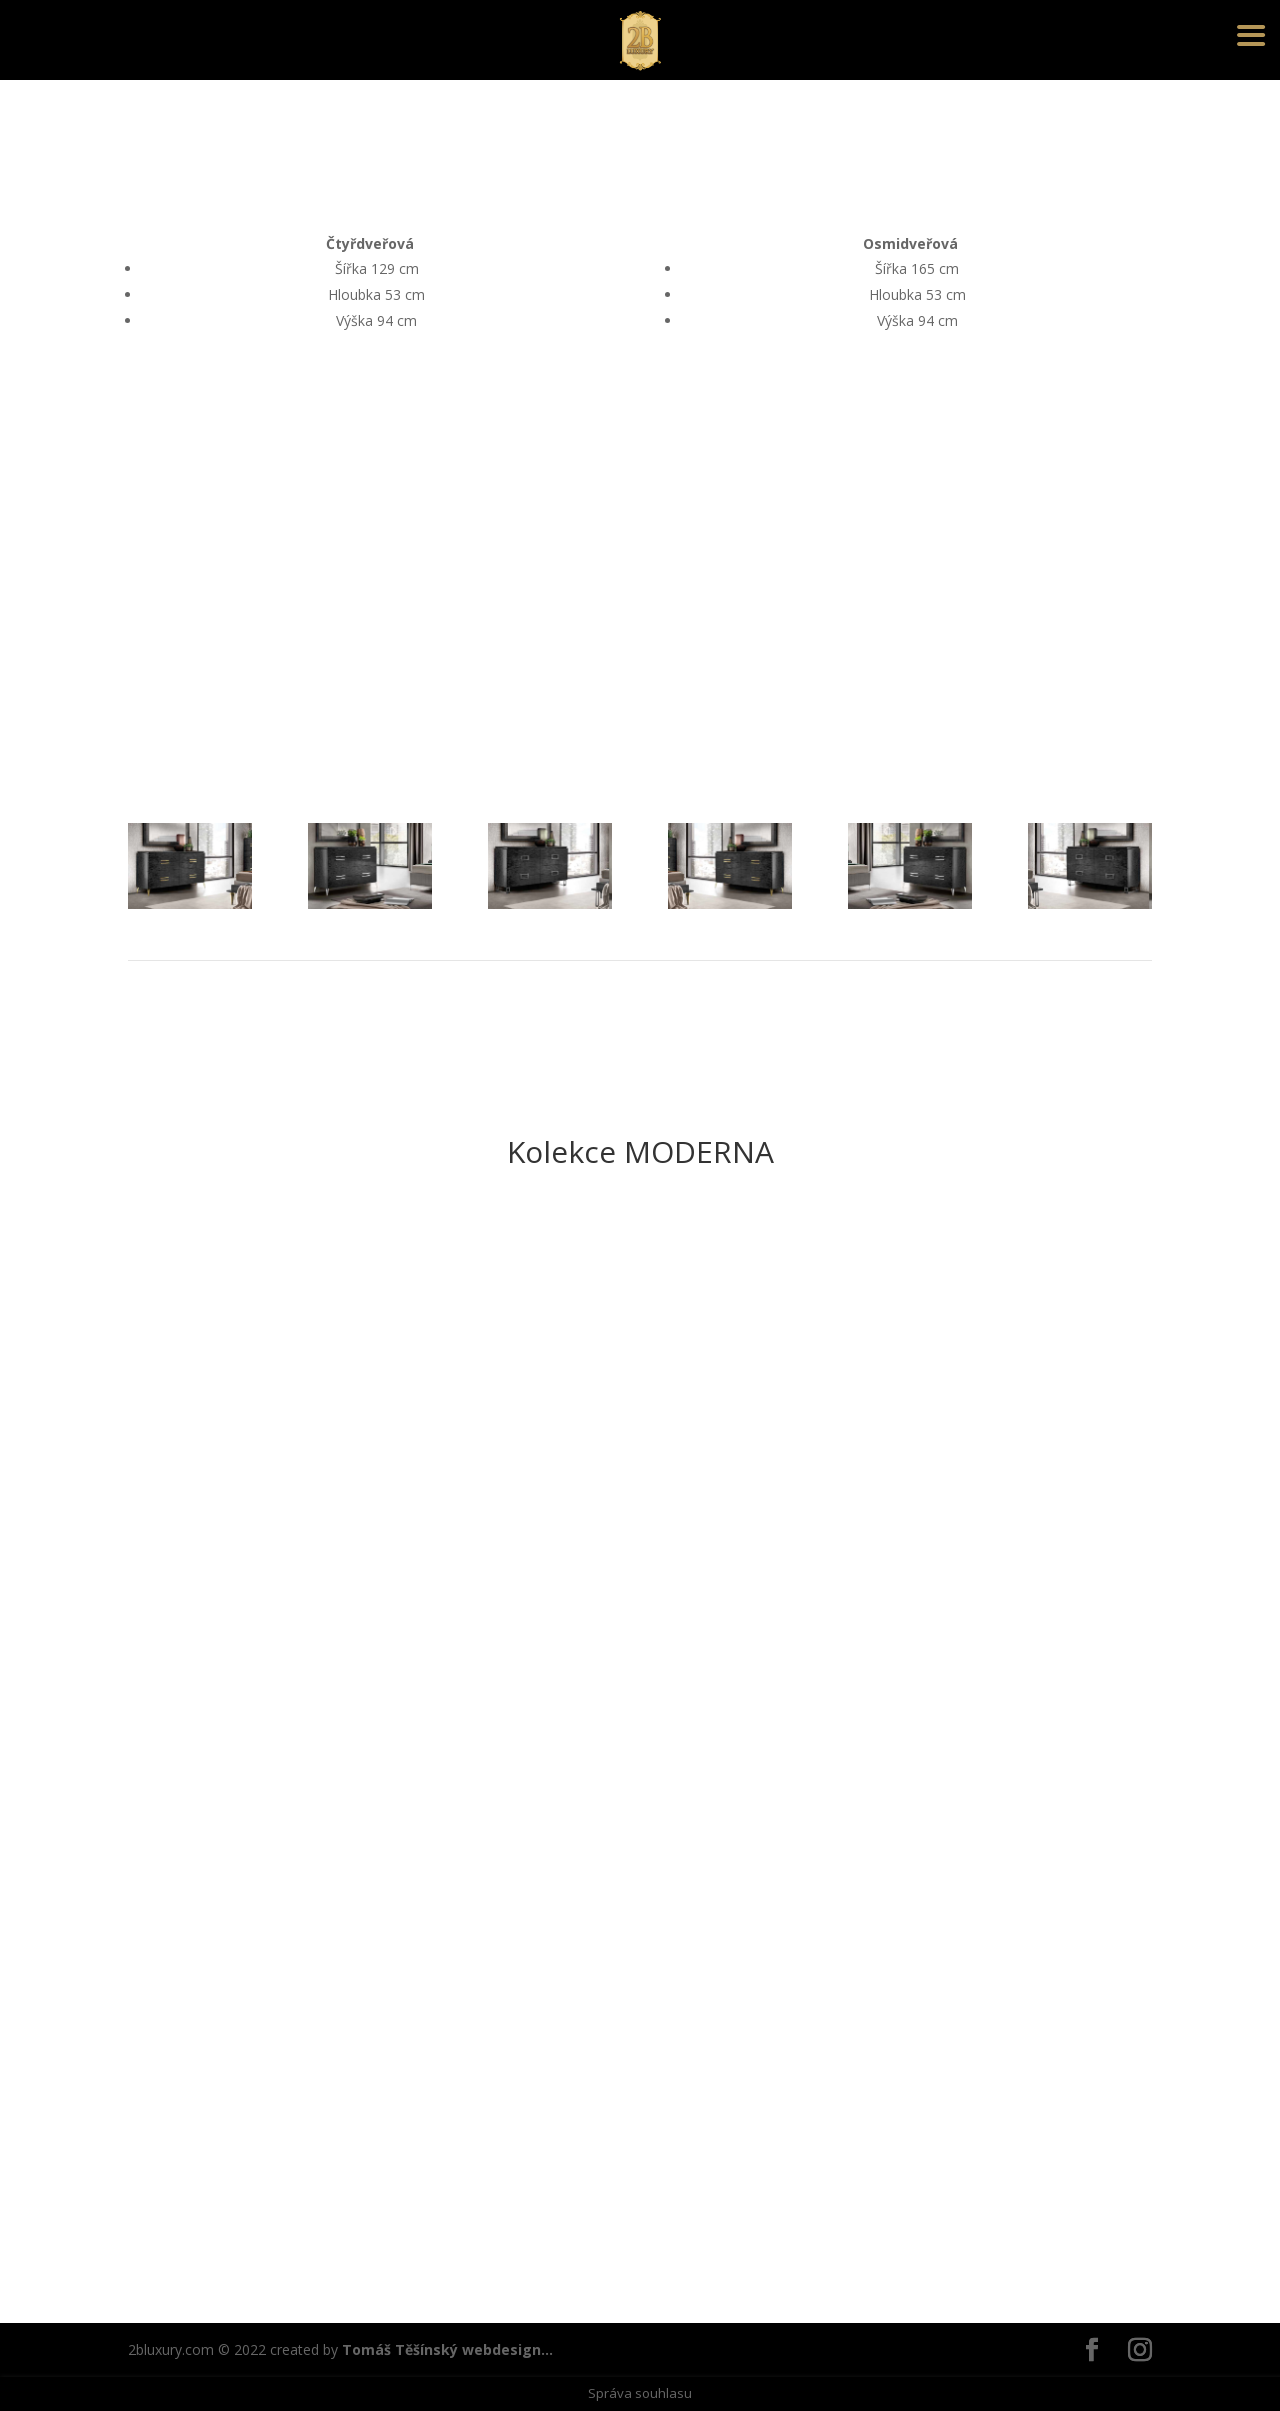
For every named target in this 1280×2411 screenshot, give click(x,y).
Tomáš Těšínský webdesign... (447, 2349)
